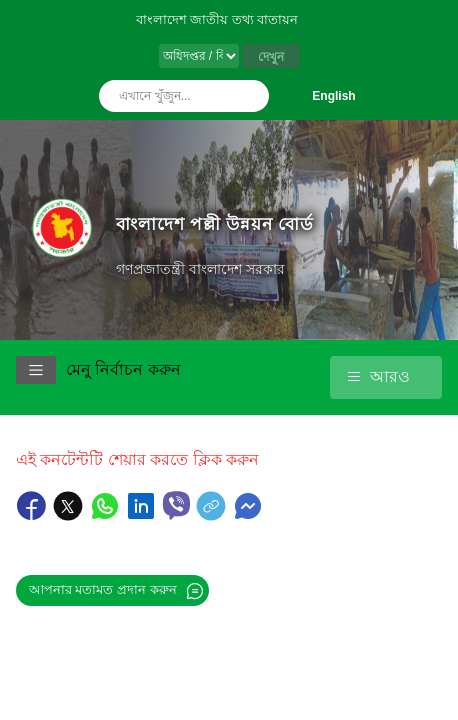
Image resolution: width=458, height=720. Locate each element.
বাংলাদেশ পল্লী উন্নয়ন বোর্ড (215, 224)
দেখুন (271, 57)
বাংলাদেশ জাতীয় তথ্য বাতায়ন (217, 19)
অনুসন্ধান (249, 96)
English (333, 96)
